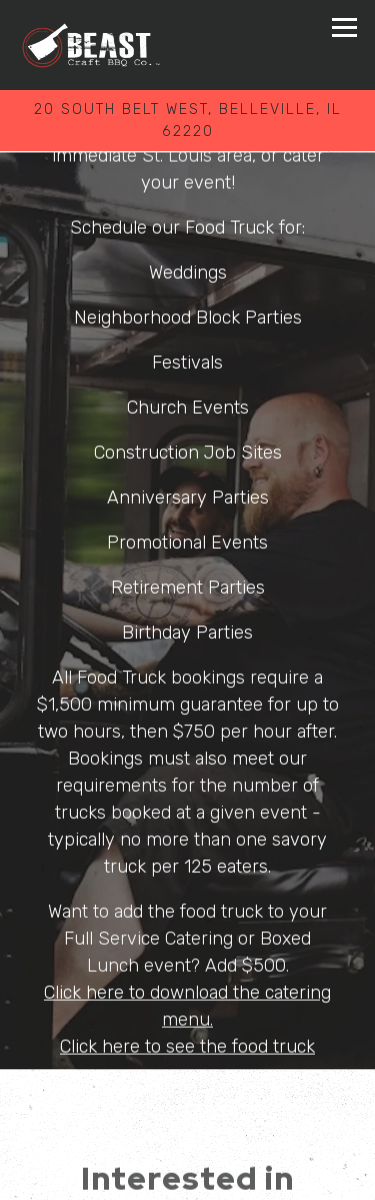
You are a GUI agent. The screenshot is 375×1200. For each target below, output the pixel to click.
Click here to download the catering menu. (187, 999)
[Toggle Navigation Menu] (344, 27)
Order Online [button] (187, 1176)
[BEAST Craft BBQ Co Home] (92, 45)
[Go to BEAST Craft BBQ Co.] (187, 120)
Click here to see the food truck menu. (187, 1053)
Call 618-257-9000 (187, 1130)
